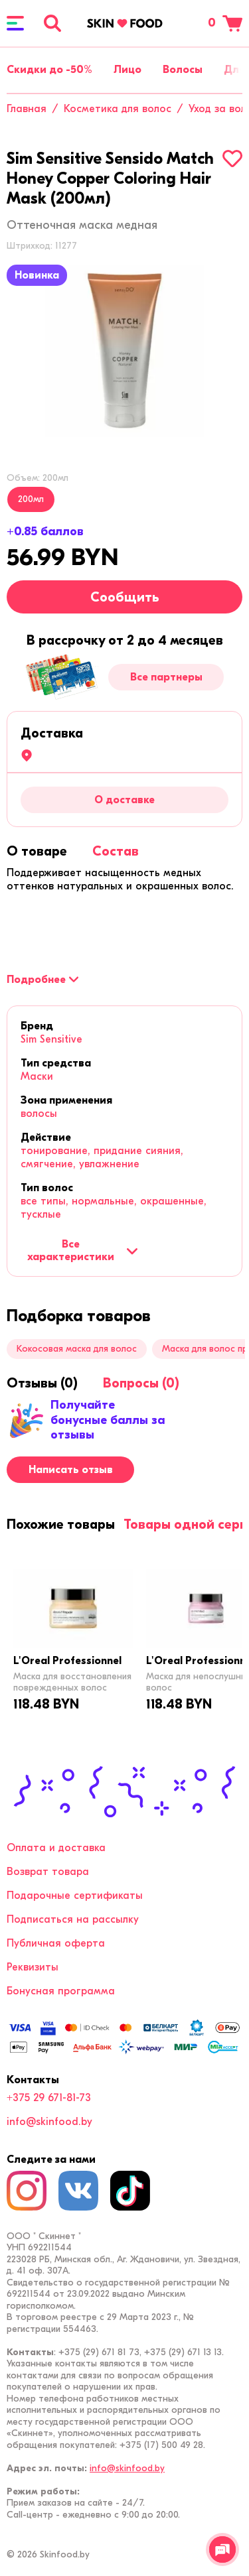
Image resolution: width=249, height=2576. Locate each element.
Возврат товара (48, 1872)
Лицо (127, 70)
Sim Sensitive (51, 1039)
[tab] (37, 851)
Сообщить (124, 597)
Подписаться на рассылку (73, 1919)
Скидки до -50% (49, 70)
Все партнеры (166, 677)
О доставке (124, 800)
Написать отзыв (71, 1470)
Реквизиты (32, 1967)
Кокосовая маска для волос (77, 1348)
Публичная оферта (56, 1943)
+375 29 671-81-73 (49, 2098)
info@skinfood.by (49, 2122)
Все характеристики (82, 1250)
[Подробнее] (42, 980)
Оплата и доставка (56, 1848)
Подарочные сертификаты (75, 1895)
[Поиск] (52, 23)
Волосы (183, 70)
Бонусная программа (61, 1991)
